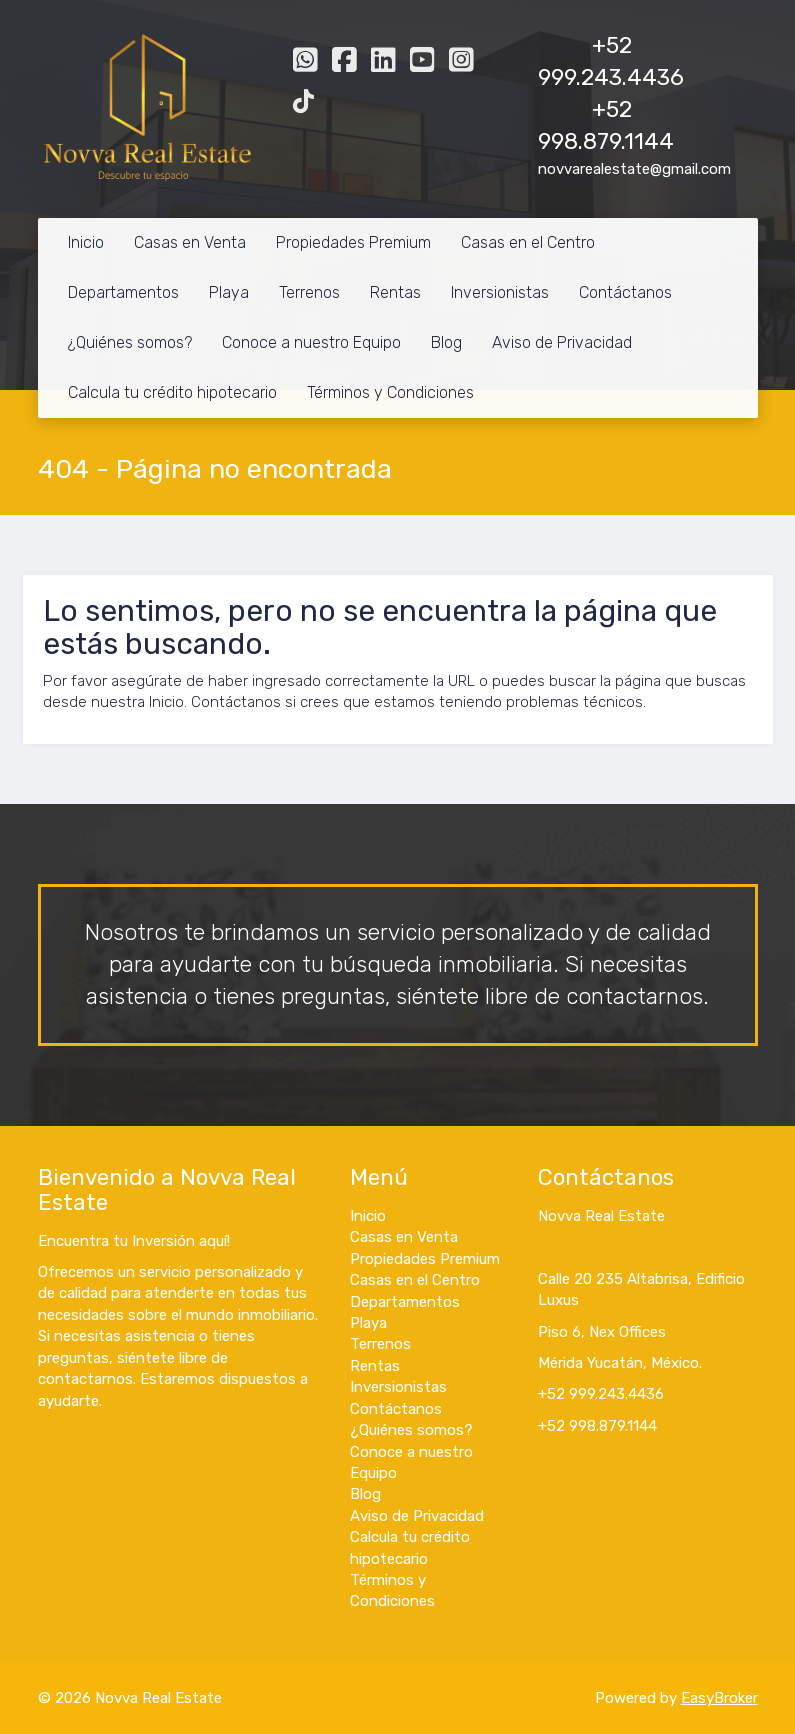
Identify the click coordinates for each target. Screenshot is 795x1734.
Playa (229, 292)
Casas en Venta (190, 242)
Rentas (395, 292)
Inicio (86, 242)
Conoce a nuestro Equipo (311, 342)
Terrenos (309, 292)
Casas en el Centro (528, 242)
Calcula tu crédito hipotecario (172, 392)
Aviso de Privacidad (562, 342)
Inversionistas (500, 292)
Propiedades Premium (353, 242)
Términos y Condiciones (390, 392)
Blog (446, 342)
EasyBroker (719, 1698)
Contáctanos (625, 292)
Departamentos (123, 292)
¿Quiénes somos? (130, 342)
